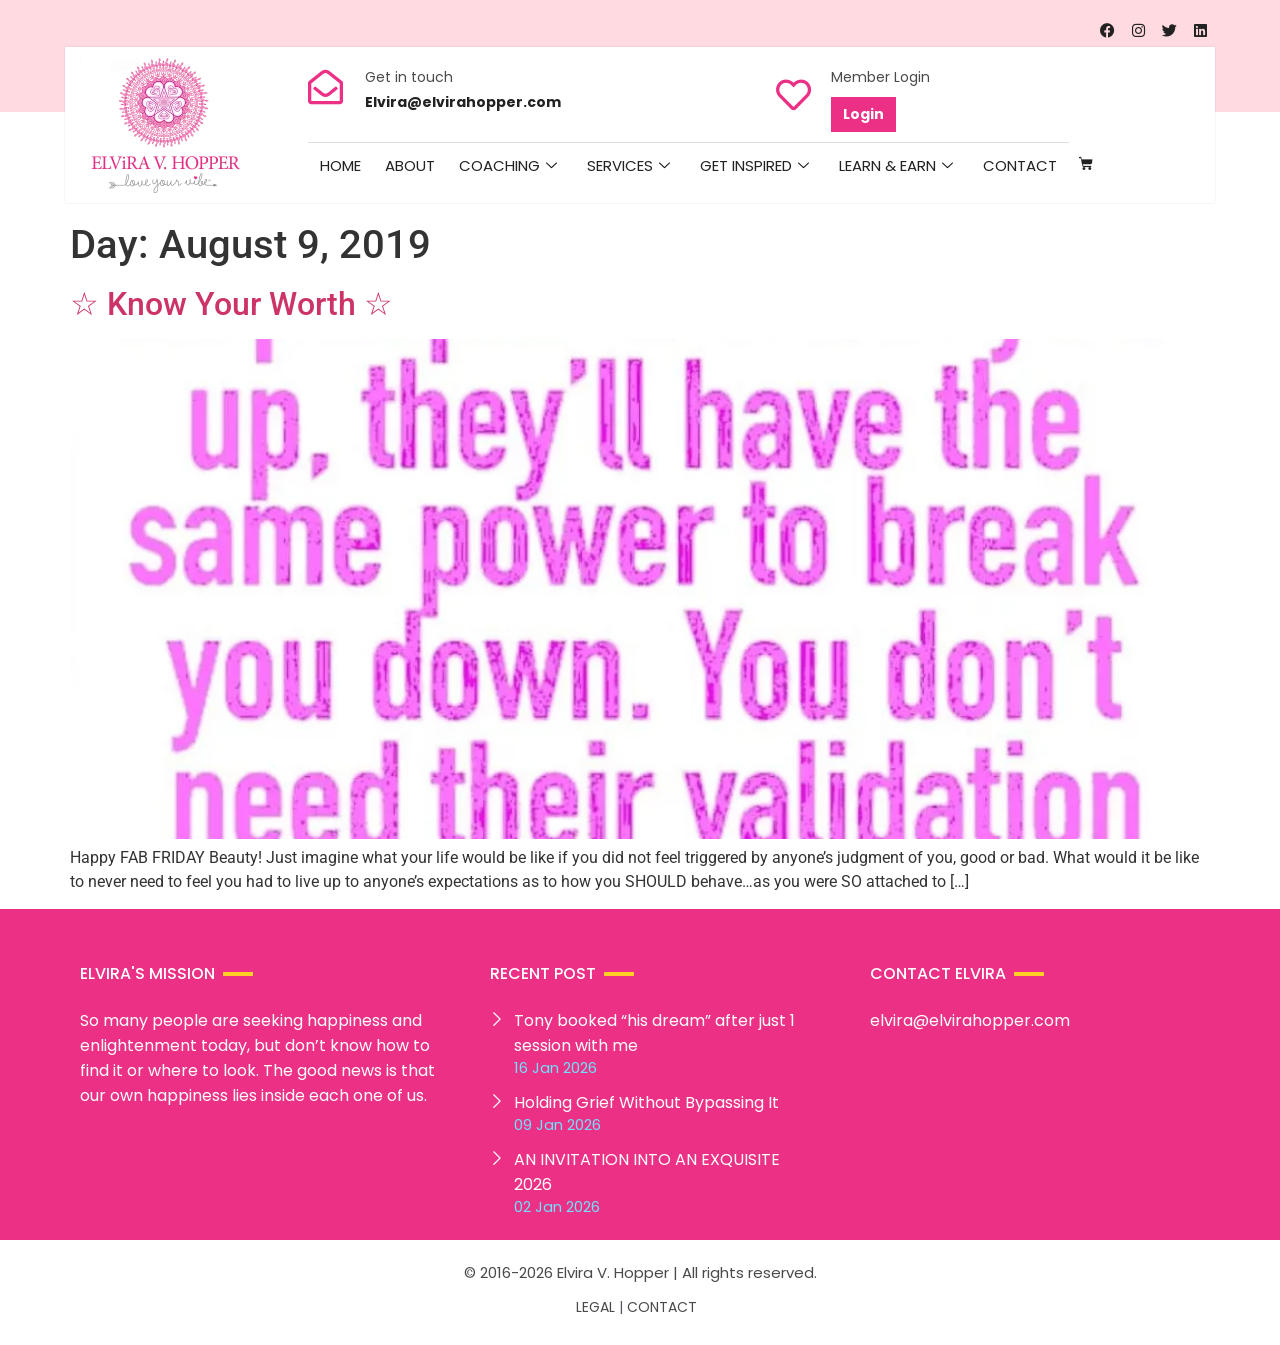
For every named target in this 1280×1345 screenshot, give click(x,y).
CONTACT (662, 1307)
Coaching (508, 166)
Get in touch (409, 77)
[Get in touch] (325, 86)
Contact (1020, 165)
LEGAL (595, 1307)
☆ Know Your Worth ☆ (231, 304)
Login (863, 114)
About (410, 165)
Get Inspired (754, 166)
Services (628, 166)
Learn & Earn (896, 166)
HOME (340, 165)
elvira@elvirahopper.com (970, 1020)
